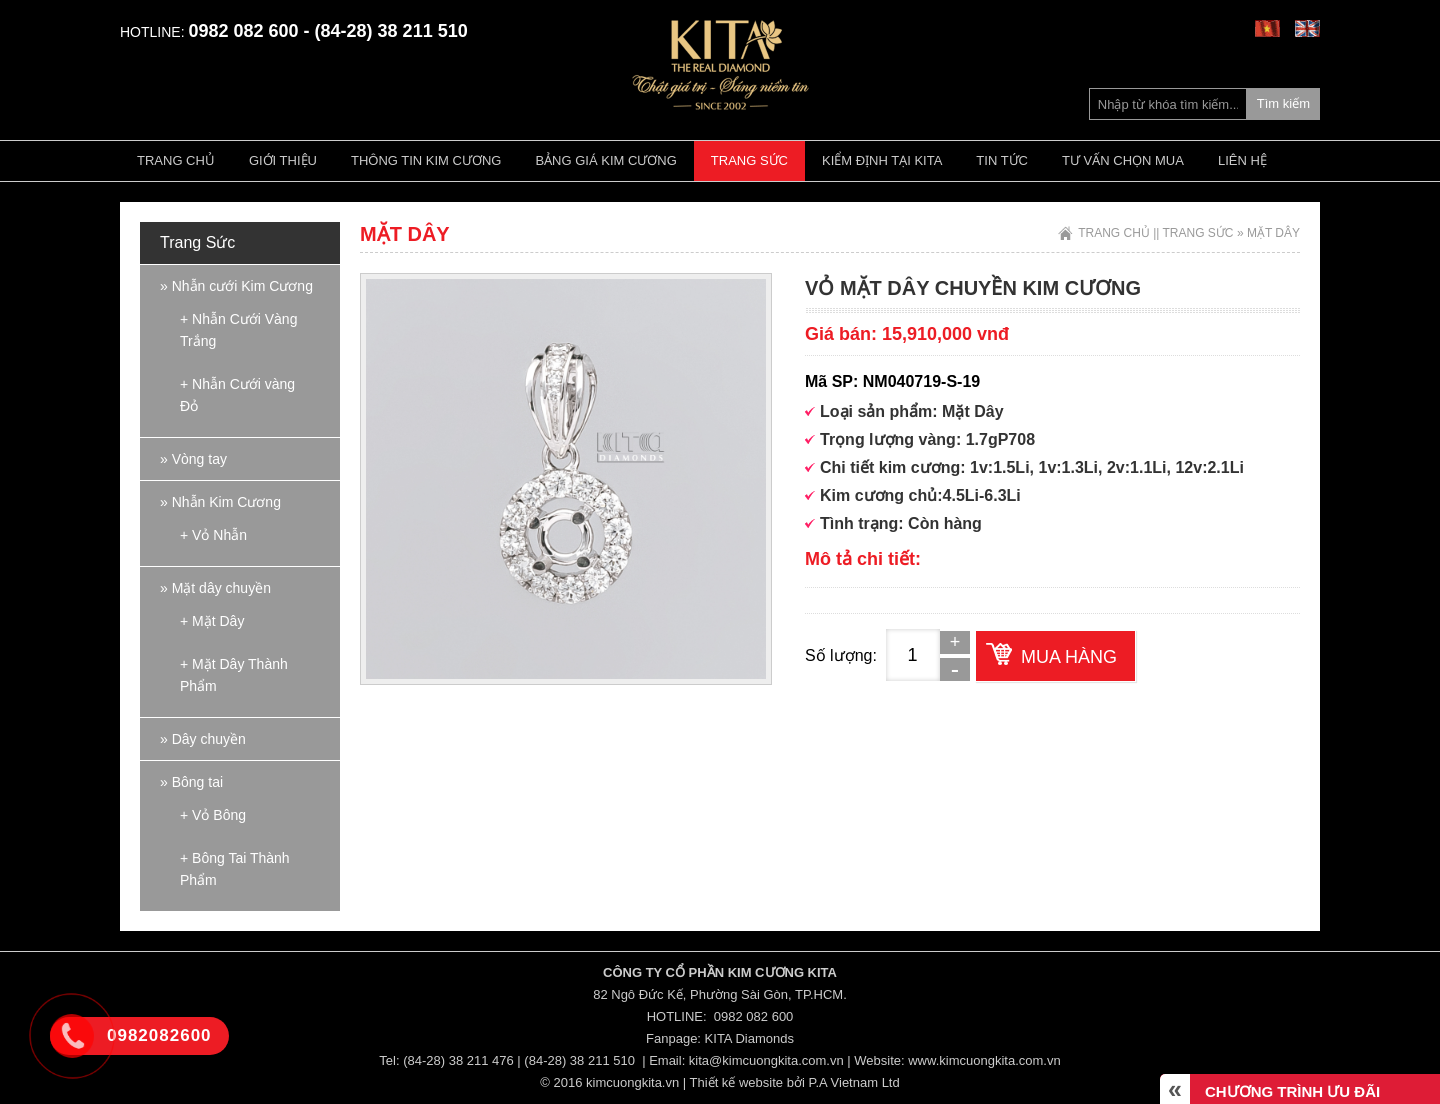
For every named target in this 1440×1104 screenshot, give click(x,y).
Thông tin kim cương (426, 160)
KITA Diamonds (749, 1038)
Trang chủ (176, 160)
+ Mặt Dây (212, 621)
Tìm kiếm (1283, 103)
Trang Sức (749, 160)
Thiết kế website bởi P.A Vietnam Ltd (795, 1082)
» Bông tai (191, 782)
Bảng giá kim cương (605, 160)
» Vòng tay (193, 459)
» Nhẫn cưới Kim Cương (236, 286)
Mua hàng (1069, 657)
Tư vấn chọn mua (1123, 160)
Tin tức (1002, 160)
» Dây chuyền (203, 739)
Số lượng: (841, 655)
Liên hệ (1242, 160)
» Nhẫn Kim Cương (220, 502)
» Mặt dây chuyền (215, 588)
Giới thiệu (283, 160)
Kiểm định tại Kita (882, 160)
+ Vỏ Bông (213, 815)
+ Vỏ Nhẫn (213, 535)
